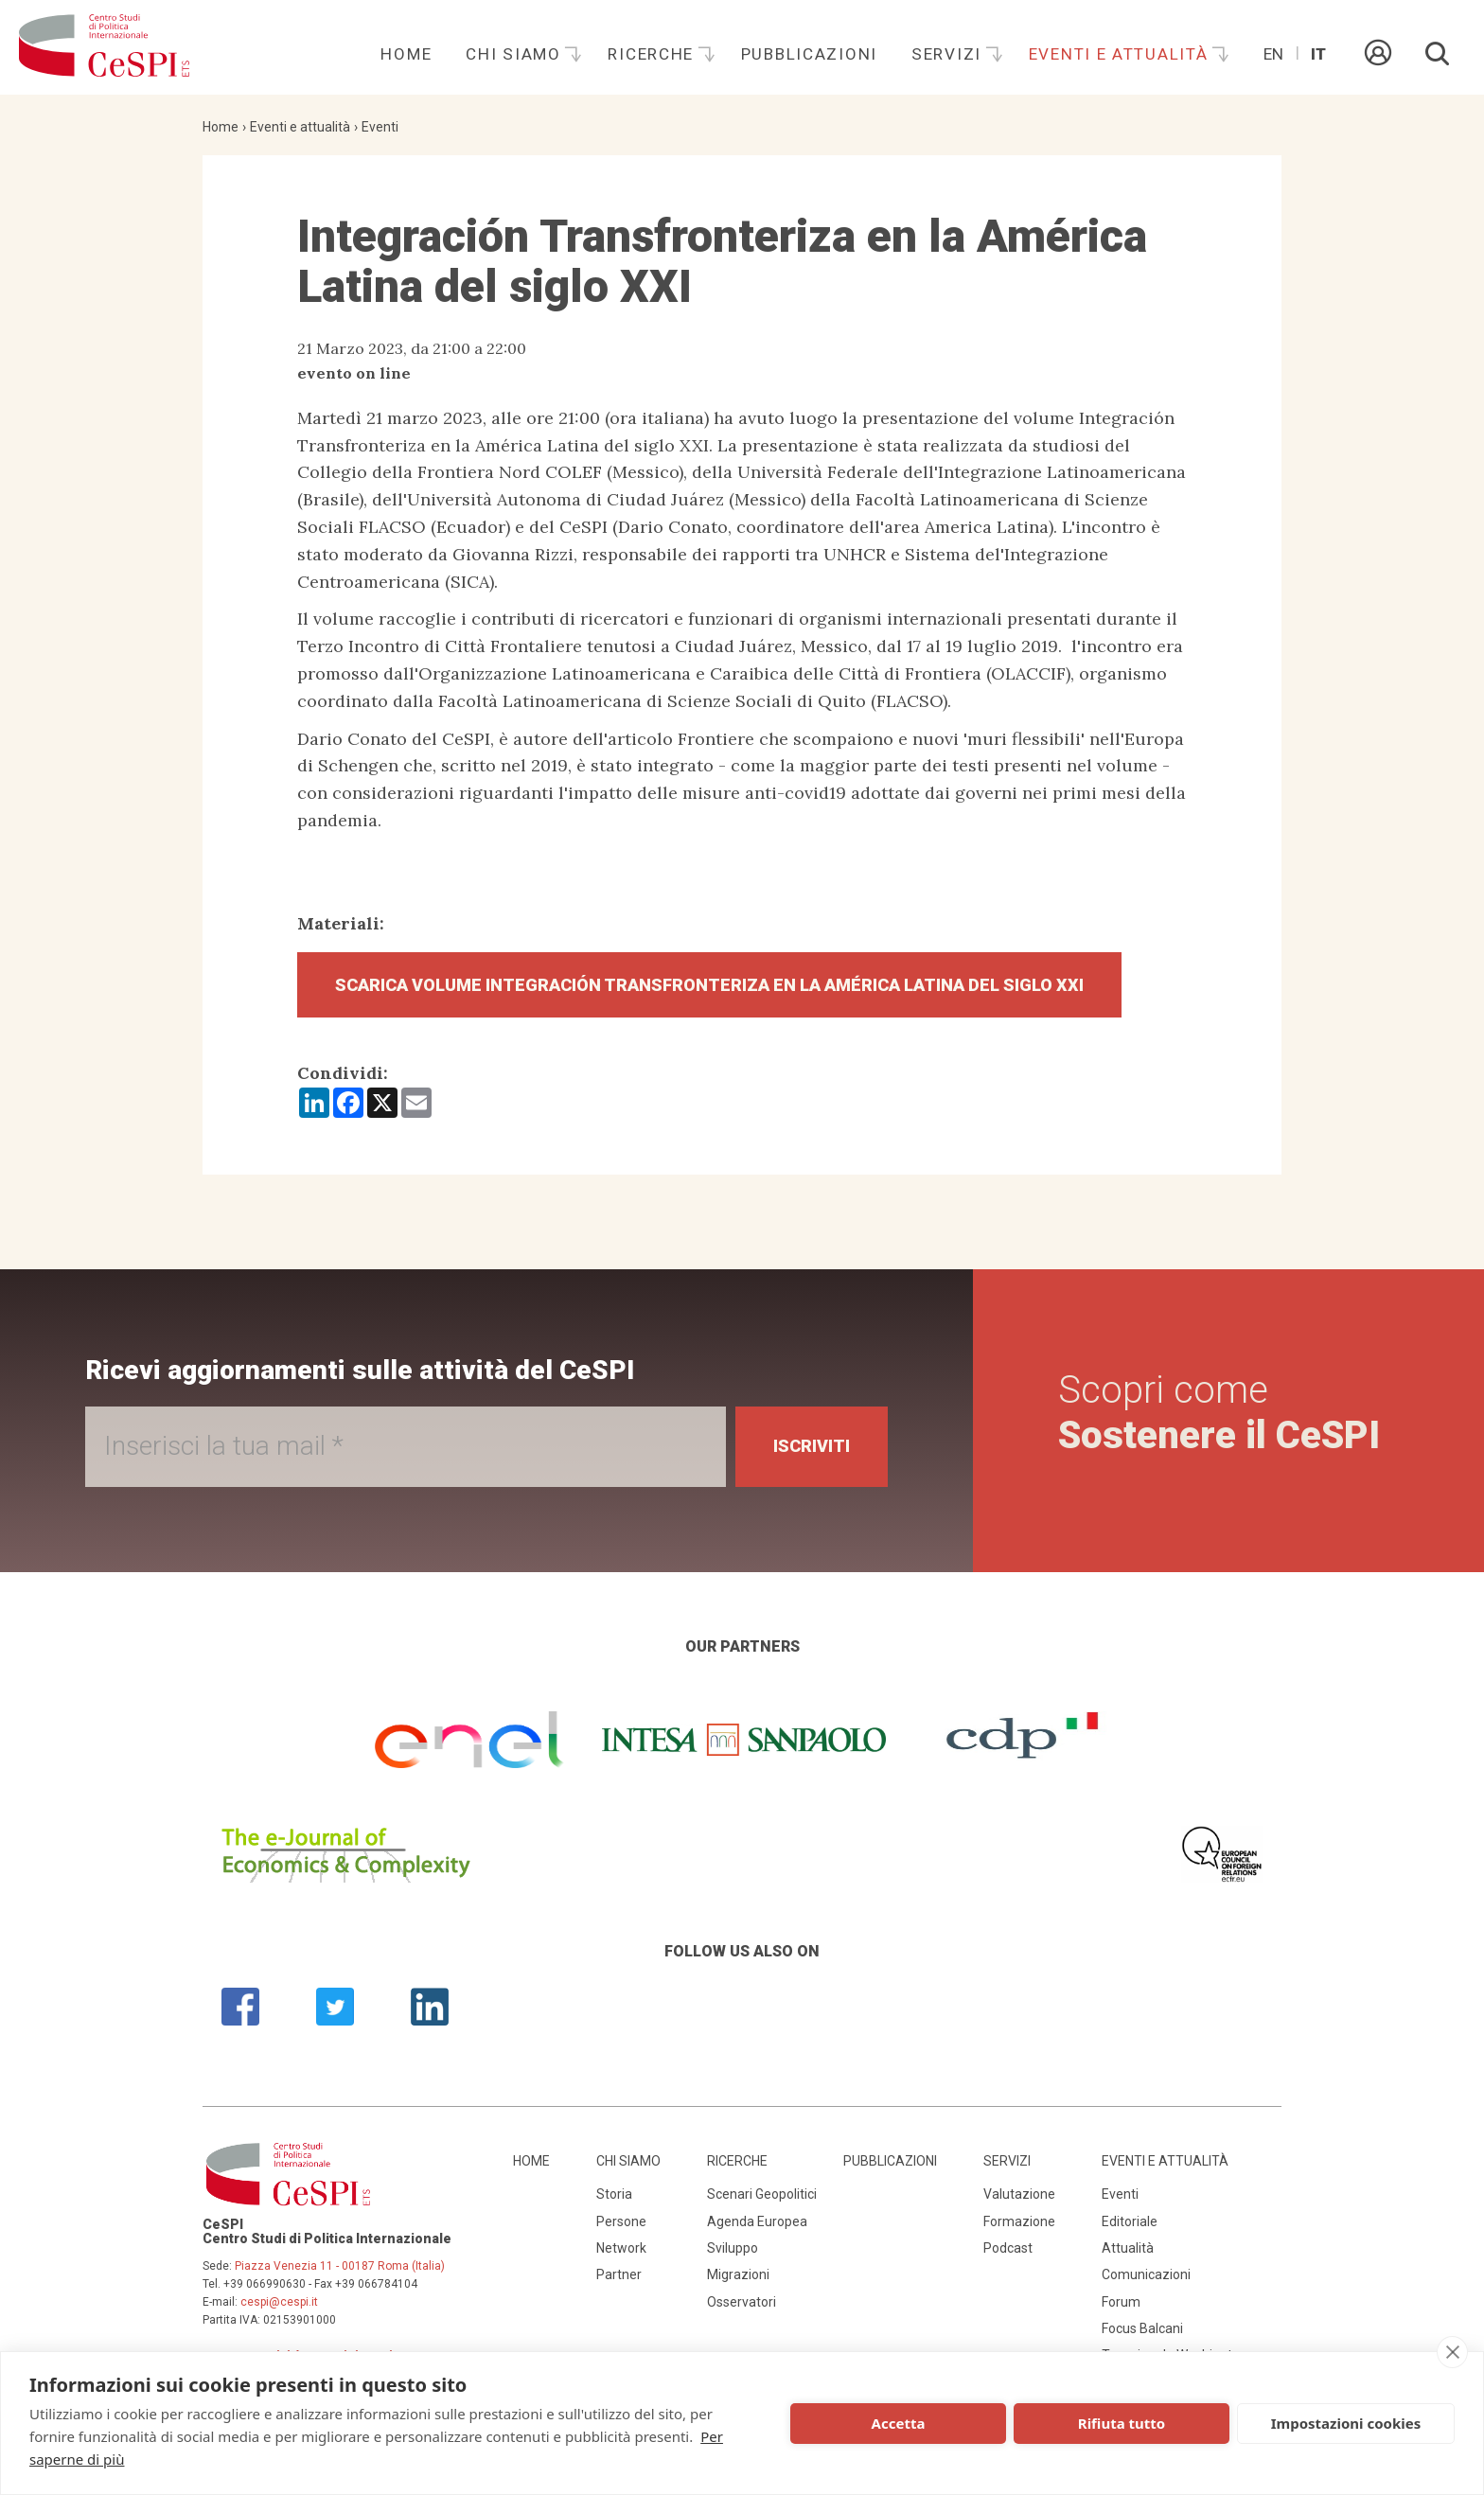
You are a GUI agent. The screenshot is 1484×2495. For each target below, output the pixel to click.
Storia (614, 2194)
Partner (619, 2274)
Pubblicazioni (809, 53)
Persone (621, 2221)
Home (406, 53)
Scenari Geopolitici (762, 2194)
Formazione (1019, 2221)
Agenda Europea (757, 2221)
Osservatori (741, 2301)
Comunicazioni (1146, 2274)
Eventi (380, 126)
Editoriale (1129, 2221)
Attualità (1128, 2248)
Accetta (899, 2423)
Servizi (949, 53)
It (1318, 53)
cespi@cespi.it (279, 2302)
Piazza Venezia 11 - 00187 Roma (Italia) (340, 2266)
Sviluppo (732, 2248)
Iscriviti (811, 1446)
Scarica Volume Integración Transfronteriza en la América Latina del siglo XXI (709, 985)
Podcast (1008, 2248)
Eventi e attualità (1121, 53)
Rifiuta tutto (1121, 2423)
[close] (1452, 2352)
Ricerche (653, 53)
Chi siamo (516, 53)
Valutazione (1019, 2194)
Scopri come (1219, 1413)
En (1273, 53)
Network (621, 2248)
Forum (1121, 2301)
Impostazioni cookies (1346, 2423)
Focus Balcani (1142, 2328)
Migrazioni (738, 2274)
